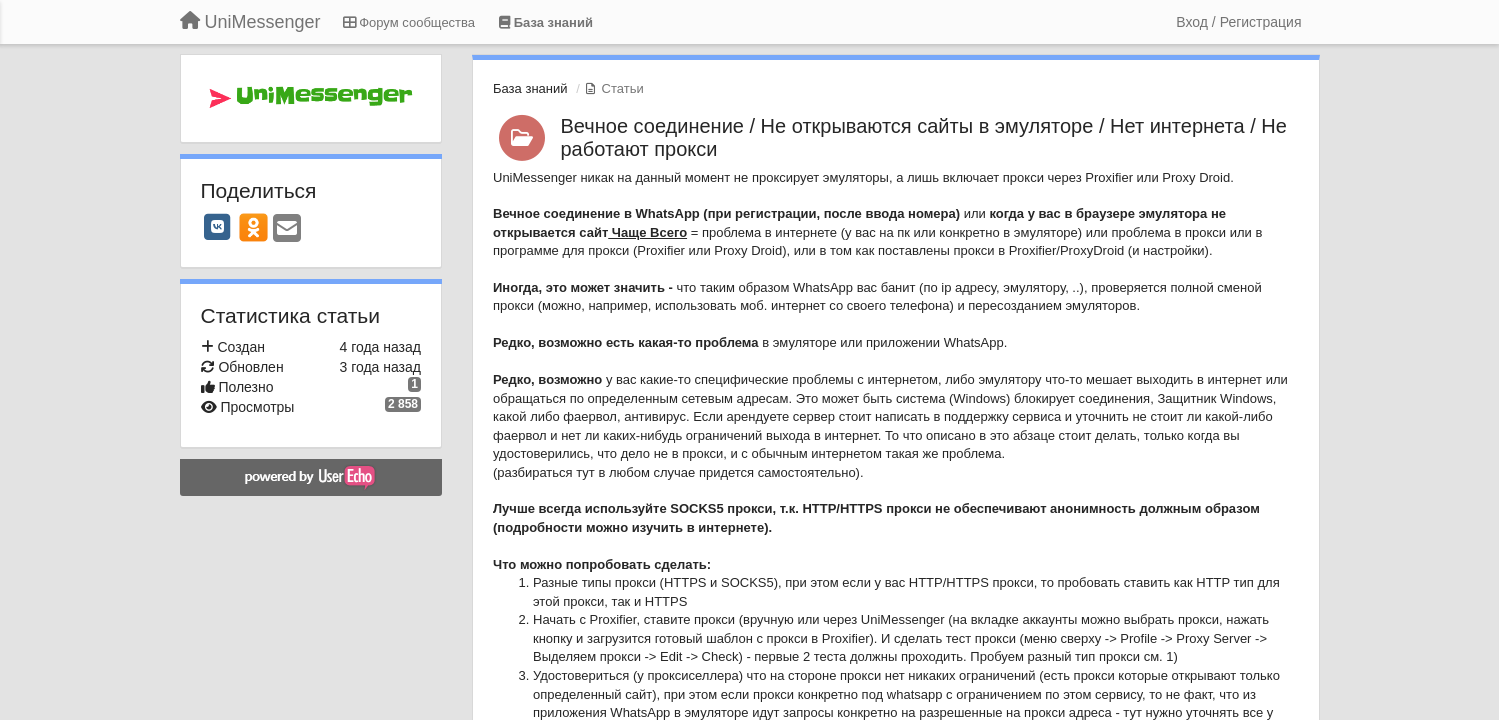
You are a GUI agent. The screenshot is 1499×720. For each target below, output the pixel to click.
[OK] (253, 227)
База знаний (530, 88)
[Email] (287, 229)
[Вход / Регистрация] (1238, 22)
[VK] (218, 227)
